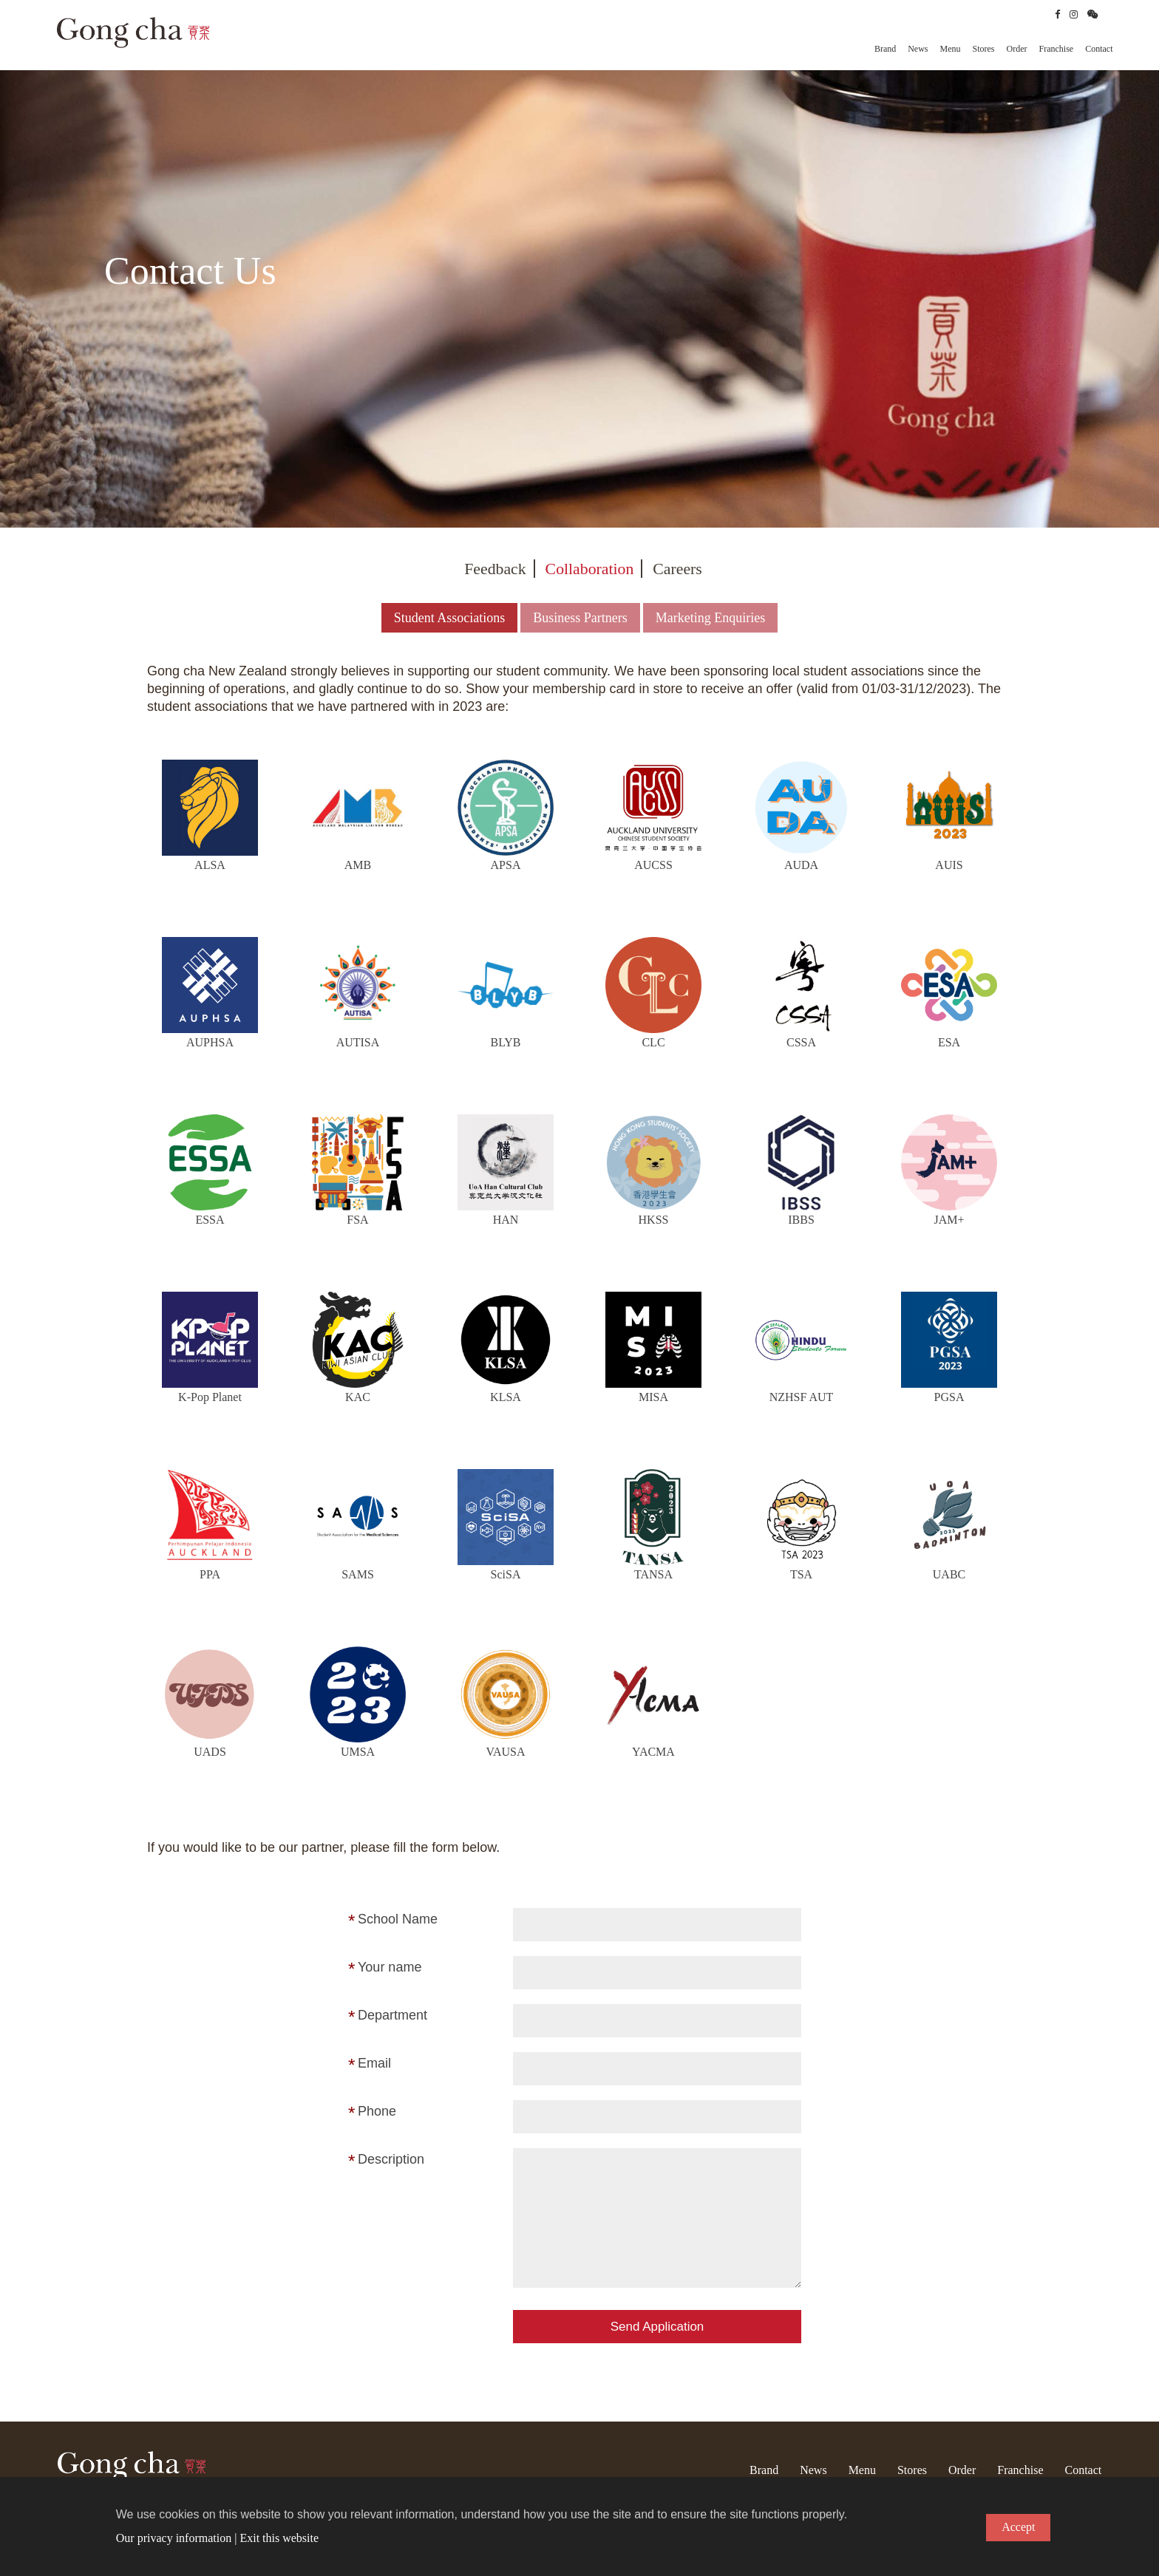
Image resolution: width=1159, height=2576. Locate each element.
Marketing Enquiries (710, 612)
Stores (984, 49)
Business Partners (580, 612)
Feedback (494, 563)
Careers (678, 563)
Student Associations (450, 612)
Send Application (657, 2321)
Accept (1018, 2527)
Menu (950, 49)
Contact (1098, 49)
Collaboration (589, 563)
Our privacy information (173, 2538)
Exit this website (279, 2538)
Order (1017, 49)
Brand (885, 49)
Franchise (1056, 49)
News (918, 49)
